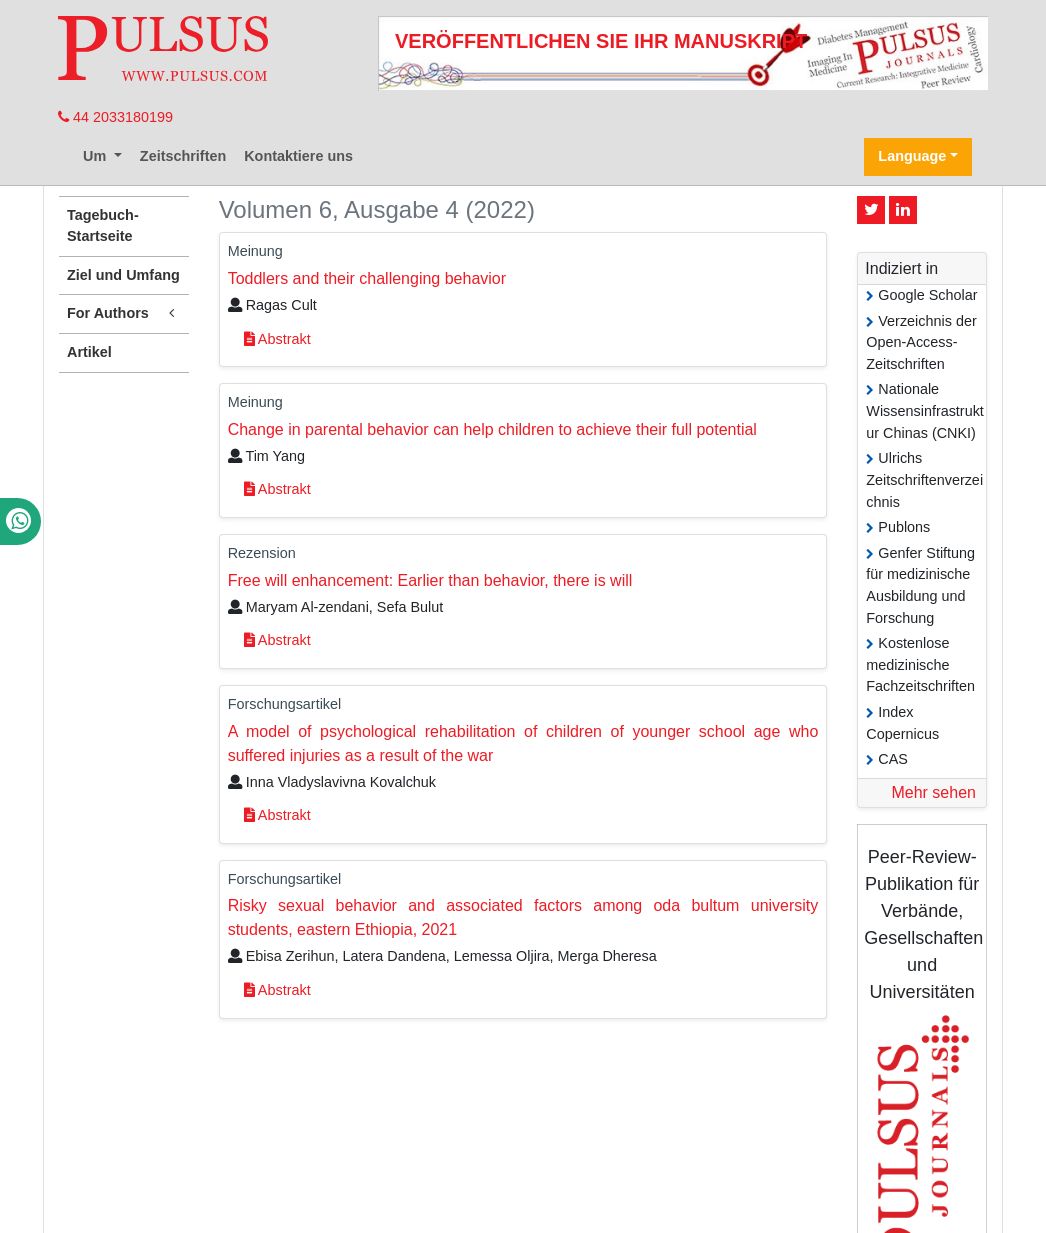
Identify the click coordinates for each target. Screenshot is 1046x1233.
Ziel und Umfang (123, 275)
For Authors (124, 313)
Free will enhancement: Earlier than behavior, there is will (430, 580)
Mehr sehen (933, 792)
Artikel (89, 352)
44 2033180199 (115, 117)
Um (96, 156)
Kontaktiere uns (298, 156)
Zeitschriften (183, 156)
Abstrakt (277, 339)
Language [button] (912, 156)
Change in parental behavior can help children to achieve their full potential (492, 429)
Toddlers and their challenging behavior (367, 278)
